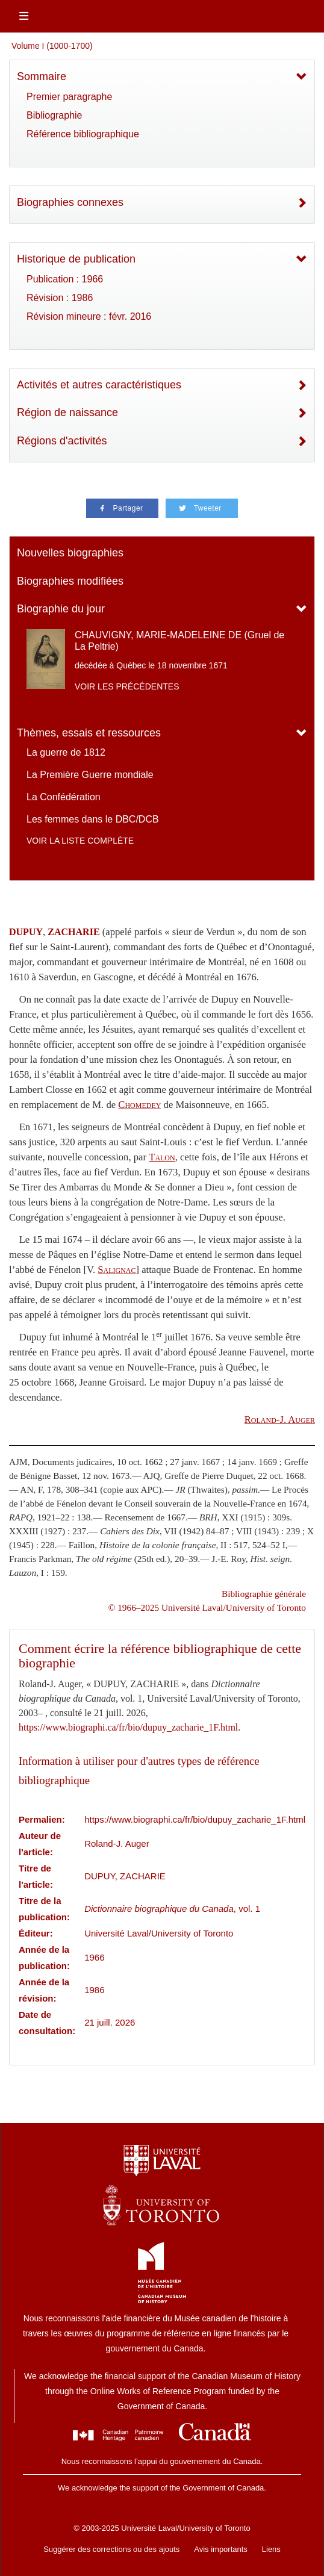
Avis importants (221, 2549)
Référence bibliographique (82, 134)
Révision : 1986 (59, 298)
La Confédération (63, 797)
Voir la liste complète (80, 840)
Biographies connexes (70, 202)
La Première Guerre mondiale (90, 775)
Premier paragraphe (69, 97)
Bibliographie (54, 115)
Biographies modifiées (70, 581)
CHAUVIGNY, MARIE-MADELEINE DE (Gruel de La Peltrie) (179, 641)
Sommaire (41, 76)
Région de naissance (67, 412)
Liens (271, 2549)
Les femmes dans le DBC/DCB (92, 819)
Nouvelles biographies (70, 553)
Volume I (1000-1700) (52, 46)
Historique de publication (76, 259)
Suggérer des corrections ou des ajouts (111, 2549)
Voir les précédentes (127, 686)
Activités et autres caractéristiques (99, 385)
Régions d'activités (62, 441)
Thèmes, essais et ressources (89, 733)
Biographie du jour (61, 609)
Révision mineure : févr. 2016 (88, 316)
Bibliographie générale (264, 1593)
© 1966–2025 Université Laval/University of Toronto (207, 1607)
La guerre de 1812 (65, 752)
